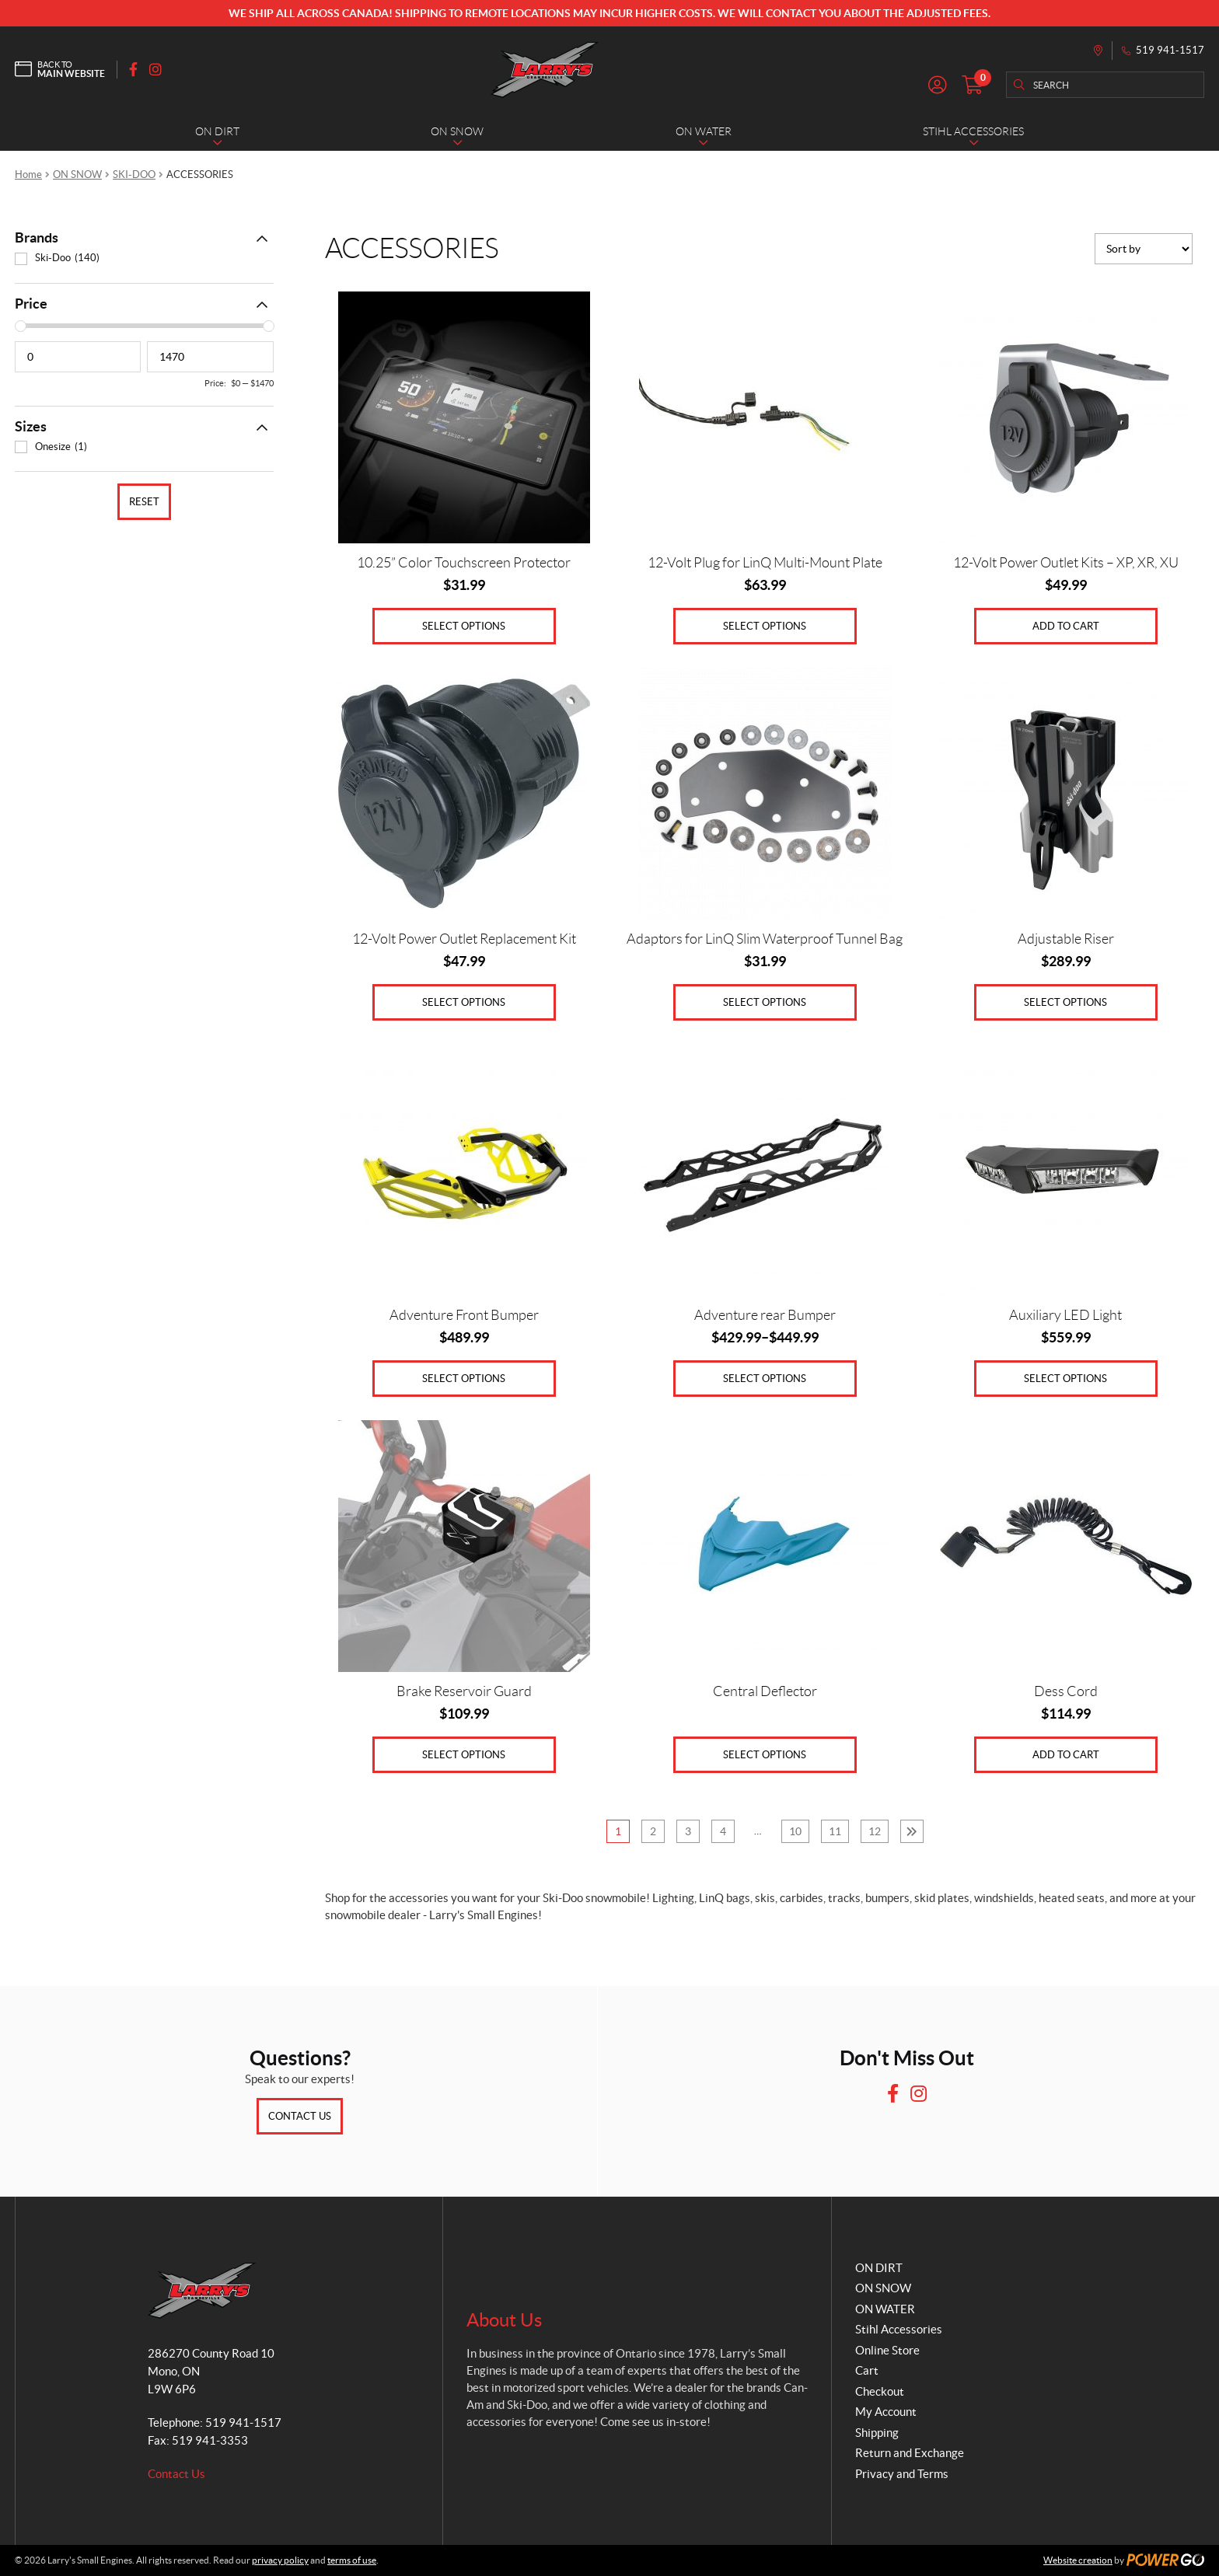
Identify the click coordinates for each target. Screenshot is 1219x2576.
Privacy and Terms (901, 2473)
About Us (504, 2319)
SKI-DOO (134, 174)
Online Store (887, 2350)
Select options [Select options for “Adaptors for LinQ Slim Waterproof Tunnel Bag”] (764, 1002)
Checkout (879, 2391)
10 (795, 1831)
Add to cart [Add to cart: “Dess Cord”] (1065, 1755)
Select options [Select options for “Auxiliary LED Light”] (1065, 1378)
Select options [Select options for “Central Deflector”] (764, 1755)
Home (28, 174)
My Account (886, 2411)
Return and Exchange (909, 2452)
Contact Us (299, 2116)
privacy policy (280, 2560)
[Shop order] (1144, 248)
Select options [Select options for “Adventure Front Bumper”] (463, 1378)
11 (835, 1831)
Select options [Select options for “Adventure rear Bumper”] (764, 1378)
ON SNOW (77, 174)
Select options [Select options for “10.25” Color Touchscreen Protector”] (463, 626)
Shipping (877, 2432)
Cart (866, 2370)
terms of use (351, 2560)
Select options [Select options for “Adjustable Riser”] (1065, 1002)
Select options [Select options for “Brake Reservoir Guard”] (463, 1755)
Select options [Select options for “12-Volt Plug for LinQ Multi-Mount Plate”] (764, 626)
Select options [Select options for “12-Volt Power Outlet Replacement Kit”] (463, 1002)
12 (874, 1831)
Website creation (1077, 2560)
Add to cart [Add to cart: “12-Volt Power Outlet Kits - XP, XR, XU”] (1065, 626)
